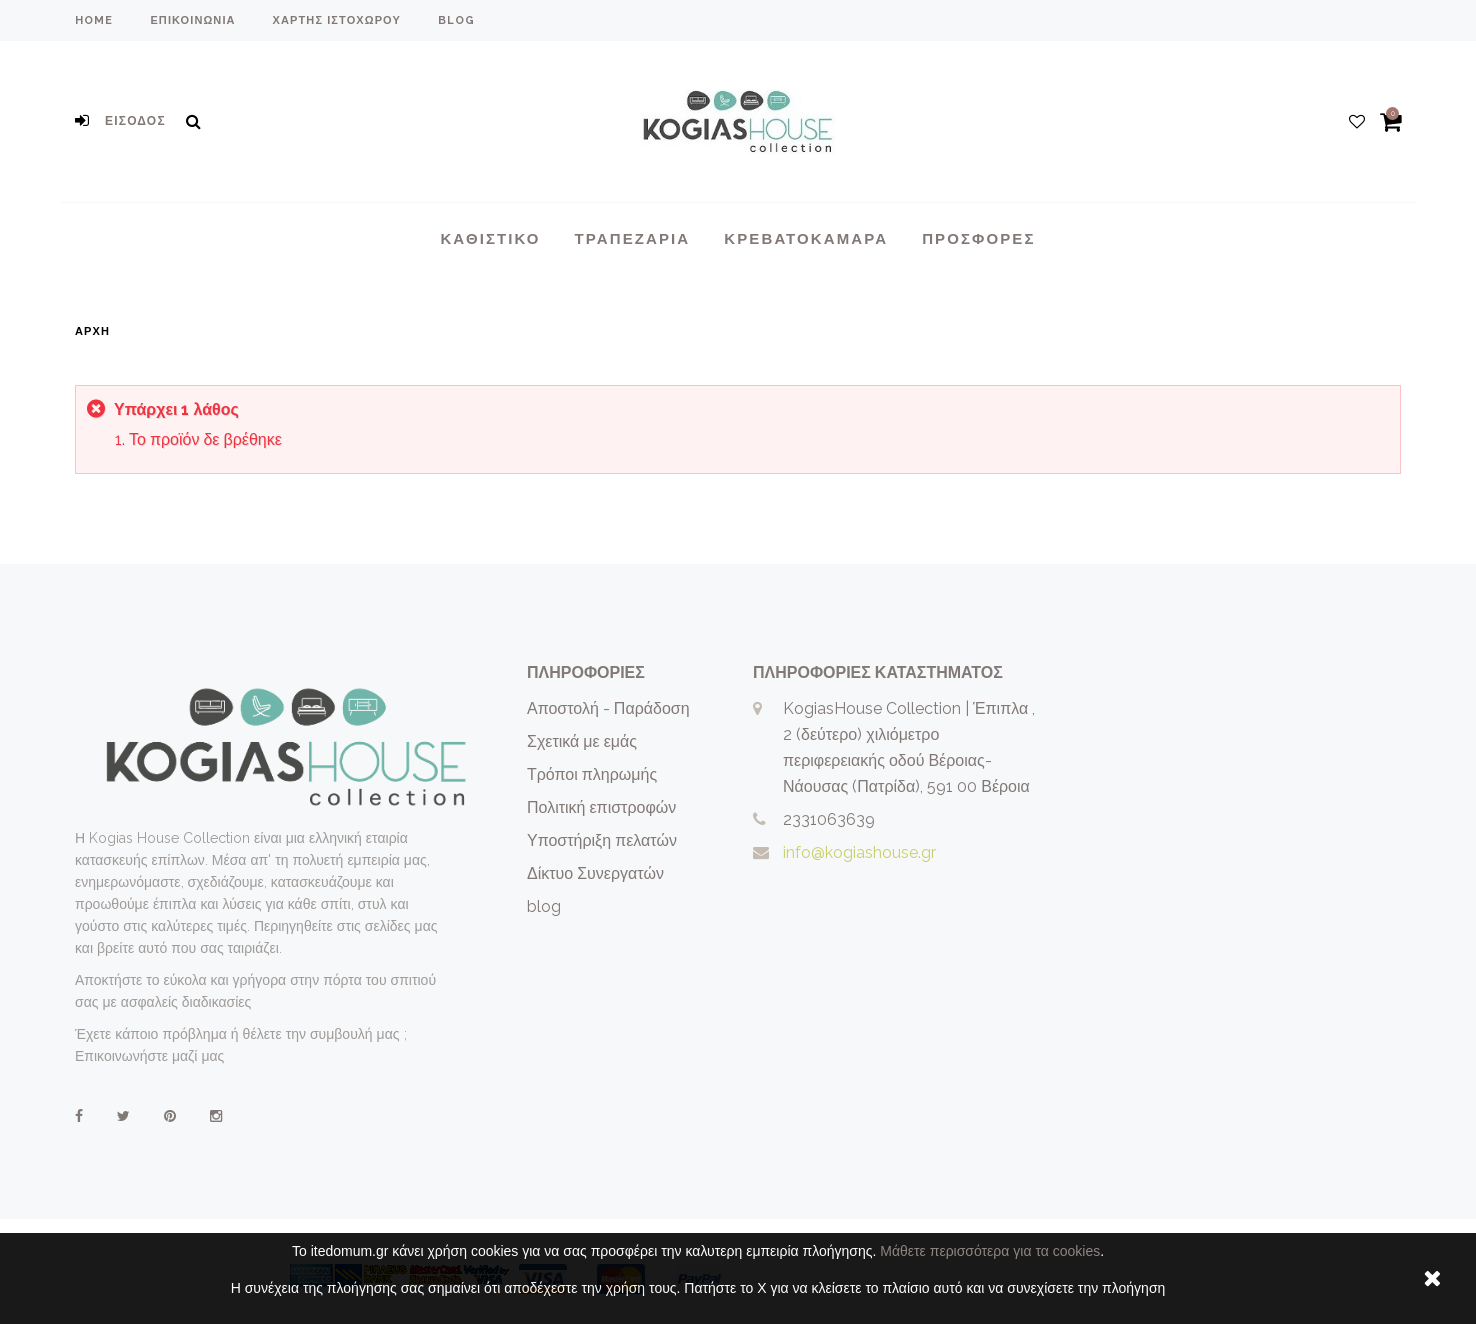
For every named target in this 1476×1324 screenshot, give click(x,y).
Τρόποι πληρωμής (592, 774)
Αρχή (92, 331)
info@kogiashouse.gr (859, 852)
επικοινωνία (192, 20)
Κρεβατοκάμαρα (806, 239)
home (94, 20)
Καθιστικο (490, 239)
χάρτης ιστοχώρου (337, 20)
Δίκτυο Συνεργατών (595, 873)
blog (456, 20)
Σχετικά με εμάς (582, 741)
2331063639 (829, 819)
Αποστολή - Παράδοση (608, 708)
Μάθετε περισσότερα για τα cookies (990, 1251)
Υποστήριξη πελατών (602, 840)
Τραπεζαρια (633, 239)
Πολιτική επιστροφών (601, 807)
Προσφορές (978, 239)
